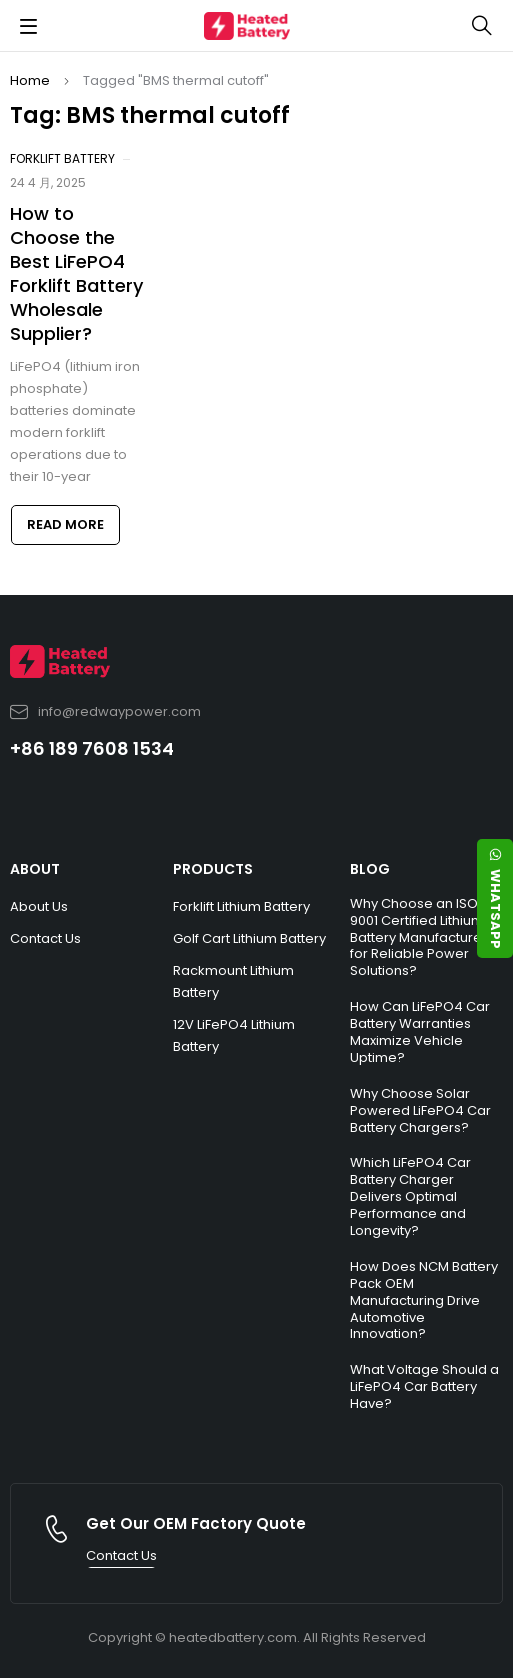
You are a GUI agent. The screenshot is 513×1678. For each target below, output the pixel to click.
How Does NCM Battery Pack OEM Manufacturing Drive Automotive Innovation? (424, 1300)
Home (30, 80)
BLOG (370, 869)
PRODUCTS (213, 869)
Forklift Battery (62, 158)
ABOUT (35, 869)
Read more (65, 524)
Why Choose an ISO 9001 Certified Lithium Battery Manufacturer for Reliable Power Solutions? (418, 937)
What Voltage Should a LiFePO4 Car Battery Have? (424, 1386)
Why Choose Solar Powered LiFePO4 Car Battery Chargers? (420, 1110)
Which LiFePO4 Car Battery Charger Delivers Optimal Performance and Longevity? (410, 1196)
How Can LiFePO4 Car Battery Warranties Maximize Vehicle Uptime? (420, 1032)
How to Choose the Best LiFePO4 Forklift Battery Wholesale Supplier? (76, 273)
